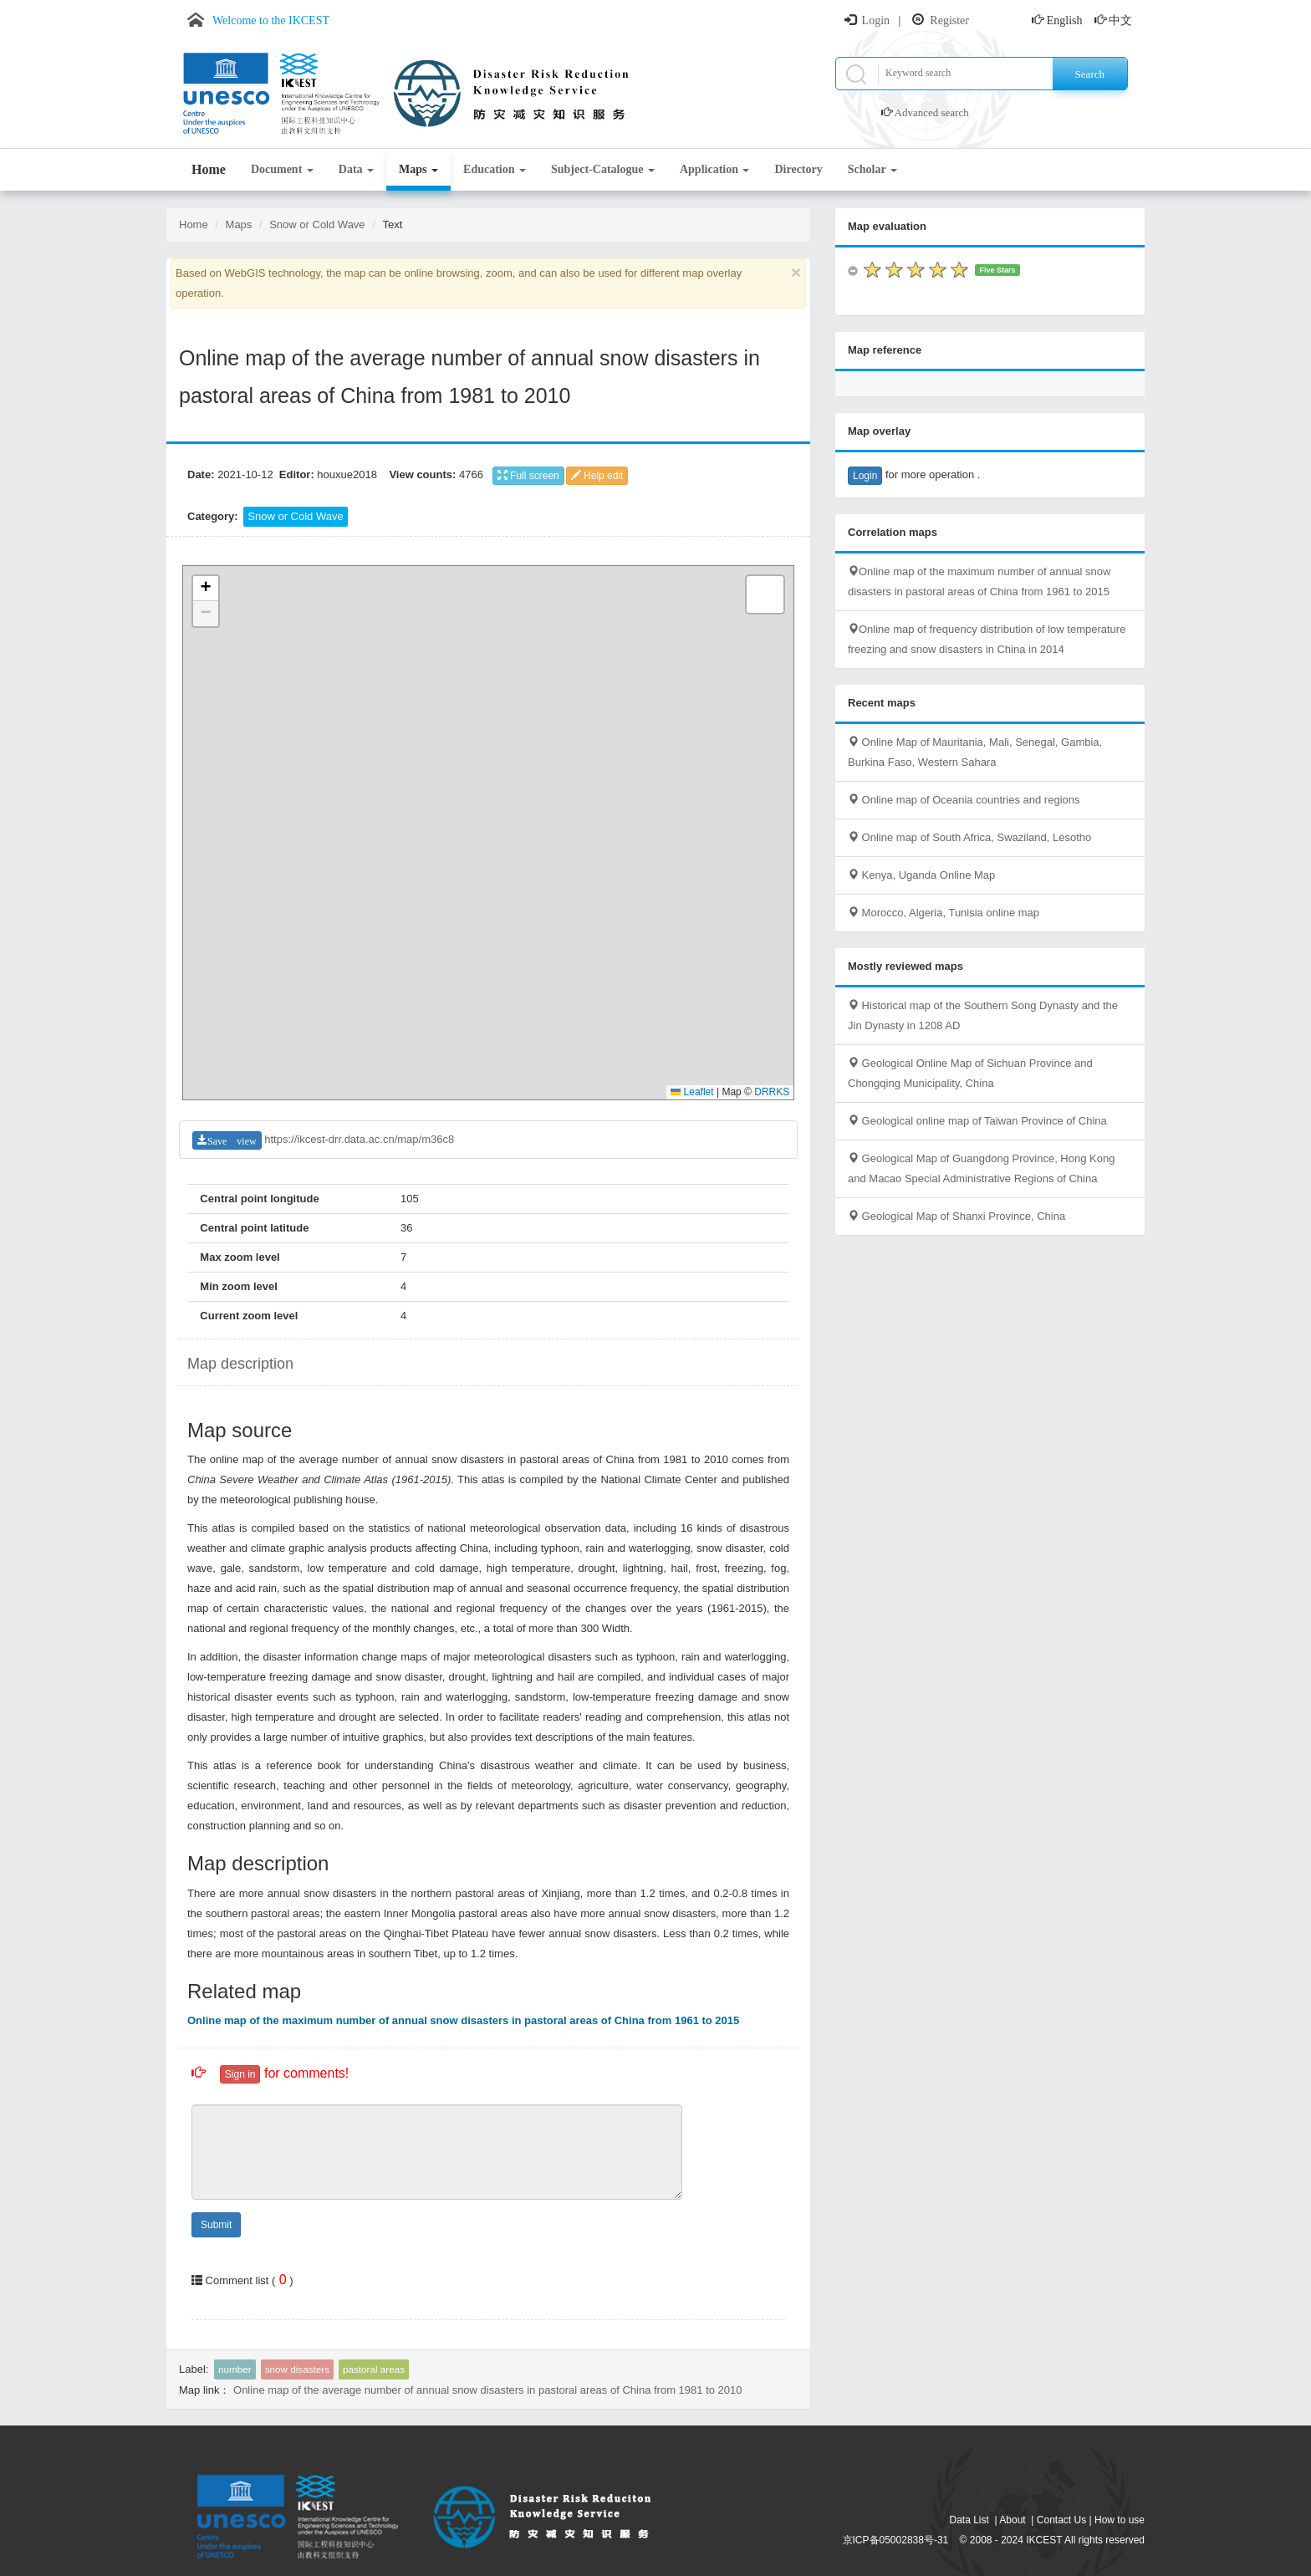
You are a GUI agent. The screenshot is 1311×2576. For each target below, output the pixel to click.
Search (1089, 74)
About (1012, 2520)
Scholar (872, 169)
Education (494, 169)
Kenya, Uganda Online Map (921, 875)
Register (949, 20)
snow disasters (297, 2369)
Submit (216, 2225)
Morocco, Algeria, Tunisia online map (943, 912)
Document (282, 169)
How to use (1119, 2520)
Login (876, 20)
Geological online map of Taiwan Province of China (977, 1121)
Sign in (240, 2074)
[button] (205, 588)
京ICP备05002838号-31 (896, 2540)
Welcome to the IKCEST (270, 20)
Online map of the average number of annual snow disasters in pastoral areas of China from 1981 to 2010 (487, 2390)
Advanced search (932, 112)
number (235, 2369)
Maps (418, 169)
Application (715, 169)
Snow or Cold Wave (317, 224)
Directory (798, 169)
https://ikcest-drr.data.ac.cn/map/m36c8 (359, 1139)
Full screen (528, 476)
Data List (969, 2520)
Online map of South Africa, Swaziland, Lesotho (969, 837)
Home (208, 169)
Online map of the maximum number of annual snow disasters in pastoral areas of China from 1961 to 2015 (463, 2020)
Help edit (597, 476)
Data (356, 169)
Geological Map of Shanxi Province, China (956, 1216)
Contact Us (1061, 2520)
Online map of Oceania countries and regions (964, 799)
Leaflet (692, 1092)
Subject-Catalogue (603, 169)
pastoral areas (374, 2369)
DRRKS (771, 1092)
